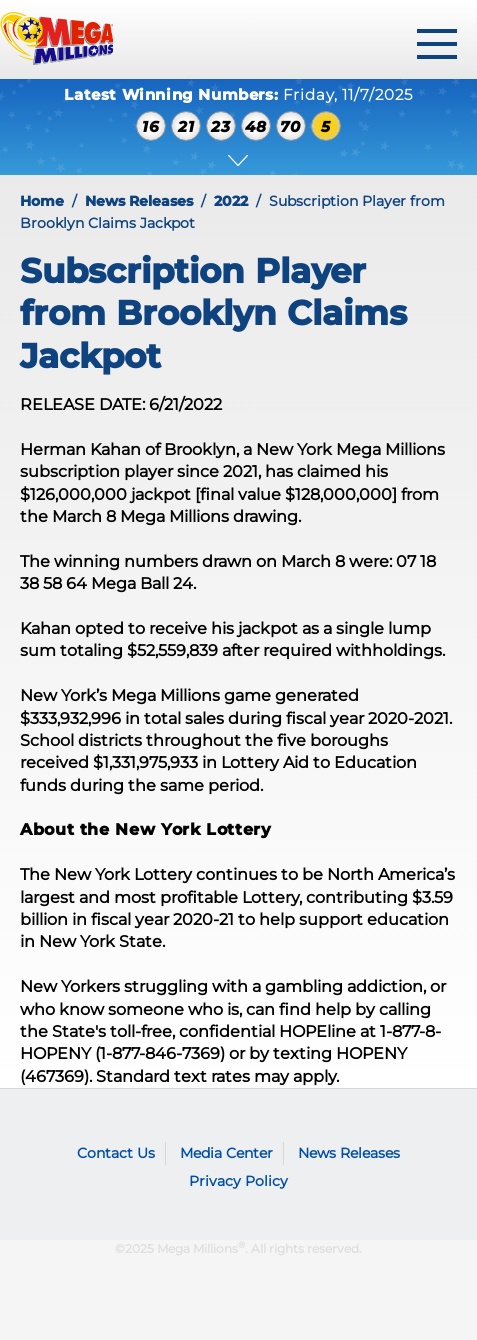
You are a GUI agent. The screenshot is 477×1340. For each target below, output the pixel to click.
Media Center (226, 1153)
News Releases (139, 201)
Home (42, 201)
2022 (231, 201)
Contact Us (116, 1153)
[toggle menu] (437, 44)
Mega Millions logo (55, 1123)
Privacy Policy (238, 1181)
